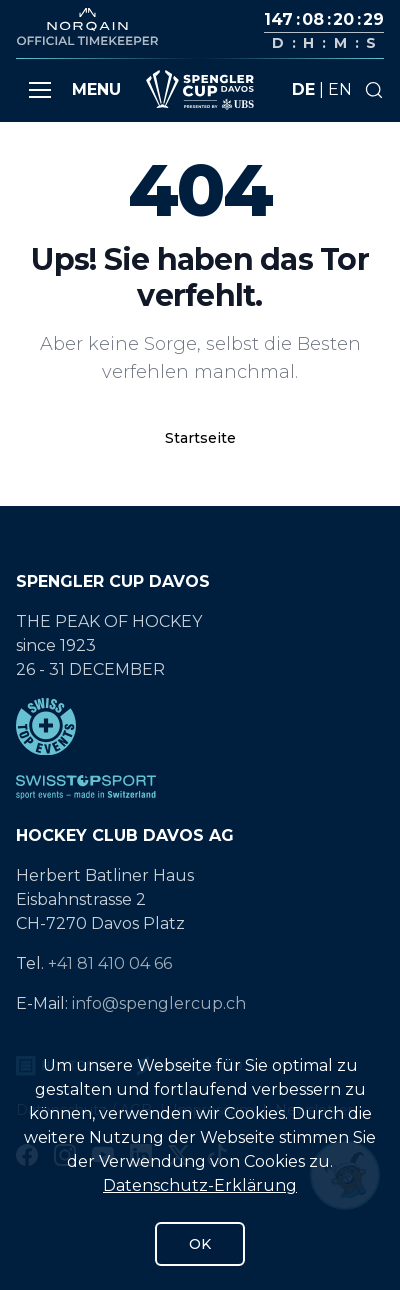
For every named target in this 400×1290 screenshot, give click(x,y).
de (303, 89)
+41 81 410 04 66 (110, 963)
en (340, 89)
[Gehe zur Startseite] (200, 90)
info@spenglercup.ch (159, 1003)
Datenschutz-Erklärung (200, 1185)
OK (200, 1244)
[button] (40, 90)
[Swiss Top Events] (200, 726)
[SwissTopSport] (200, 787)
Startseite (200, 438)
